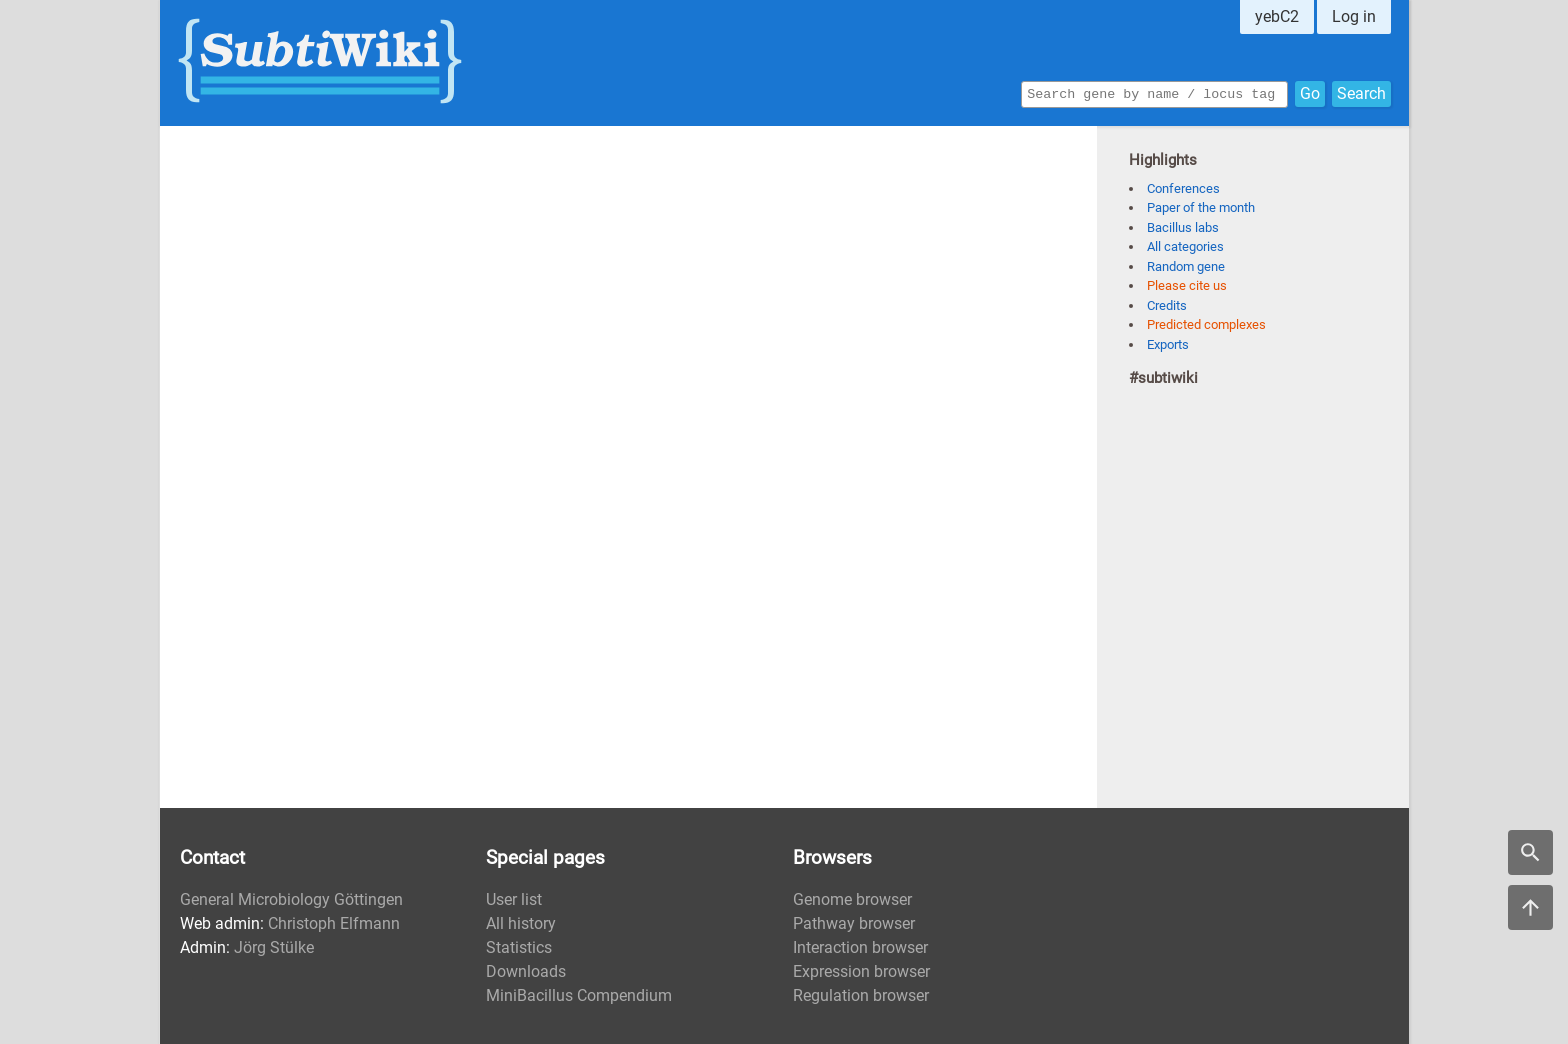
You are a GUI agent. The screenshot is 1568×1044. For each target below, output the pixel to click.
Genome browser (852, 899)
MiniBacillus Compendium (579, 995)
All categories (1185, 246)
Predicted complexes (1206, 324)
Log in (1354, 16)
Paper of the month (1201, 207)
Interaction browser (860, 947)
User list (514, 899)
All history (521, 923)
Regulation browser (861, 995)
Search (1361, 92)
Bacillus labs (1183, 227)
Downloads (526, 971)
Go (1310, 92)
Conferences (1183, 188)
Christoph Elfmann (334, 923)
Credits (1167, 305)
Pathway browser (854, 923)
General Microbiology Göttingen (291, 899)
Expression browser (861, 971)
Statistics (519, 947)
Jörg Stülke (274, 947)
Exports (1168, 344)
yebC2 (1277, 16)
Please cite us (1187, 285)
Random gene (1186, 266)
